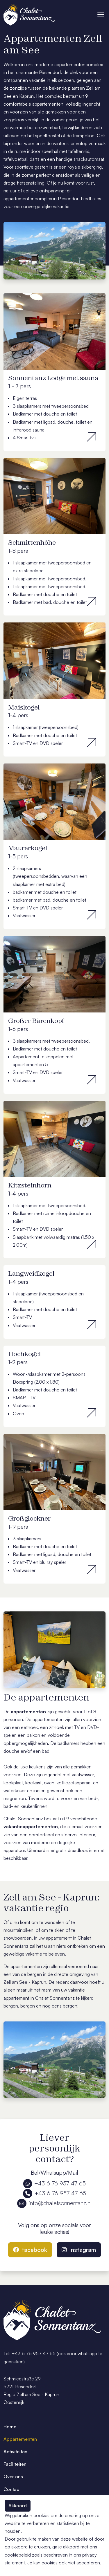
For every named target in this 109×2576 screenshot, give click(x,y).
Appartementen (20, 2439)
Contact (12, 2489)
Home (9, 2426)
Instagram (79, 2249)
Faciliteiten (14, 2464)
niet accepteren (84, 2563)
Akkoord (17, 2505)
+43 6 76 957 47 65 (54, 2183)
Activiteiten (15, 2451)
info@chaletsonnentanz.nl (54, 2203)
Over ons (13, 2476)
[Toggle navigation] (101, 14)
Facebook (30, 2249)
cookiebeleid (18, 2555)
